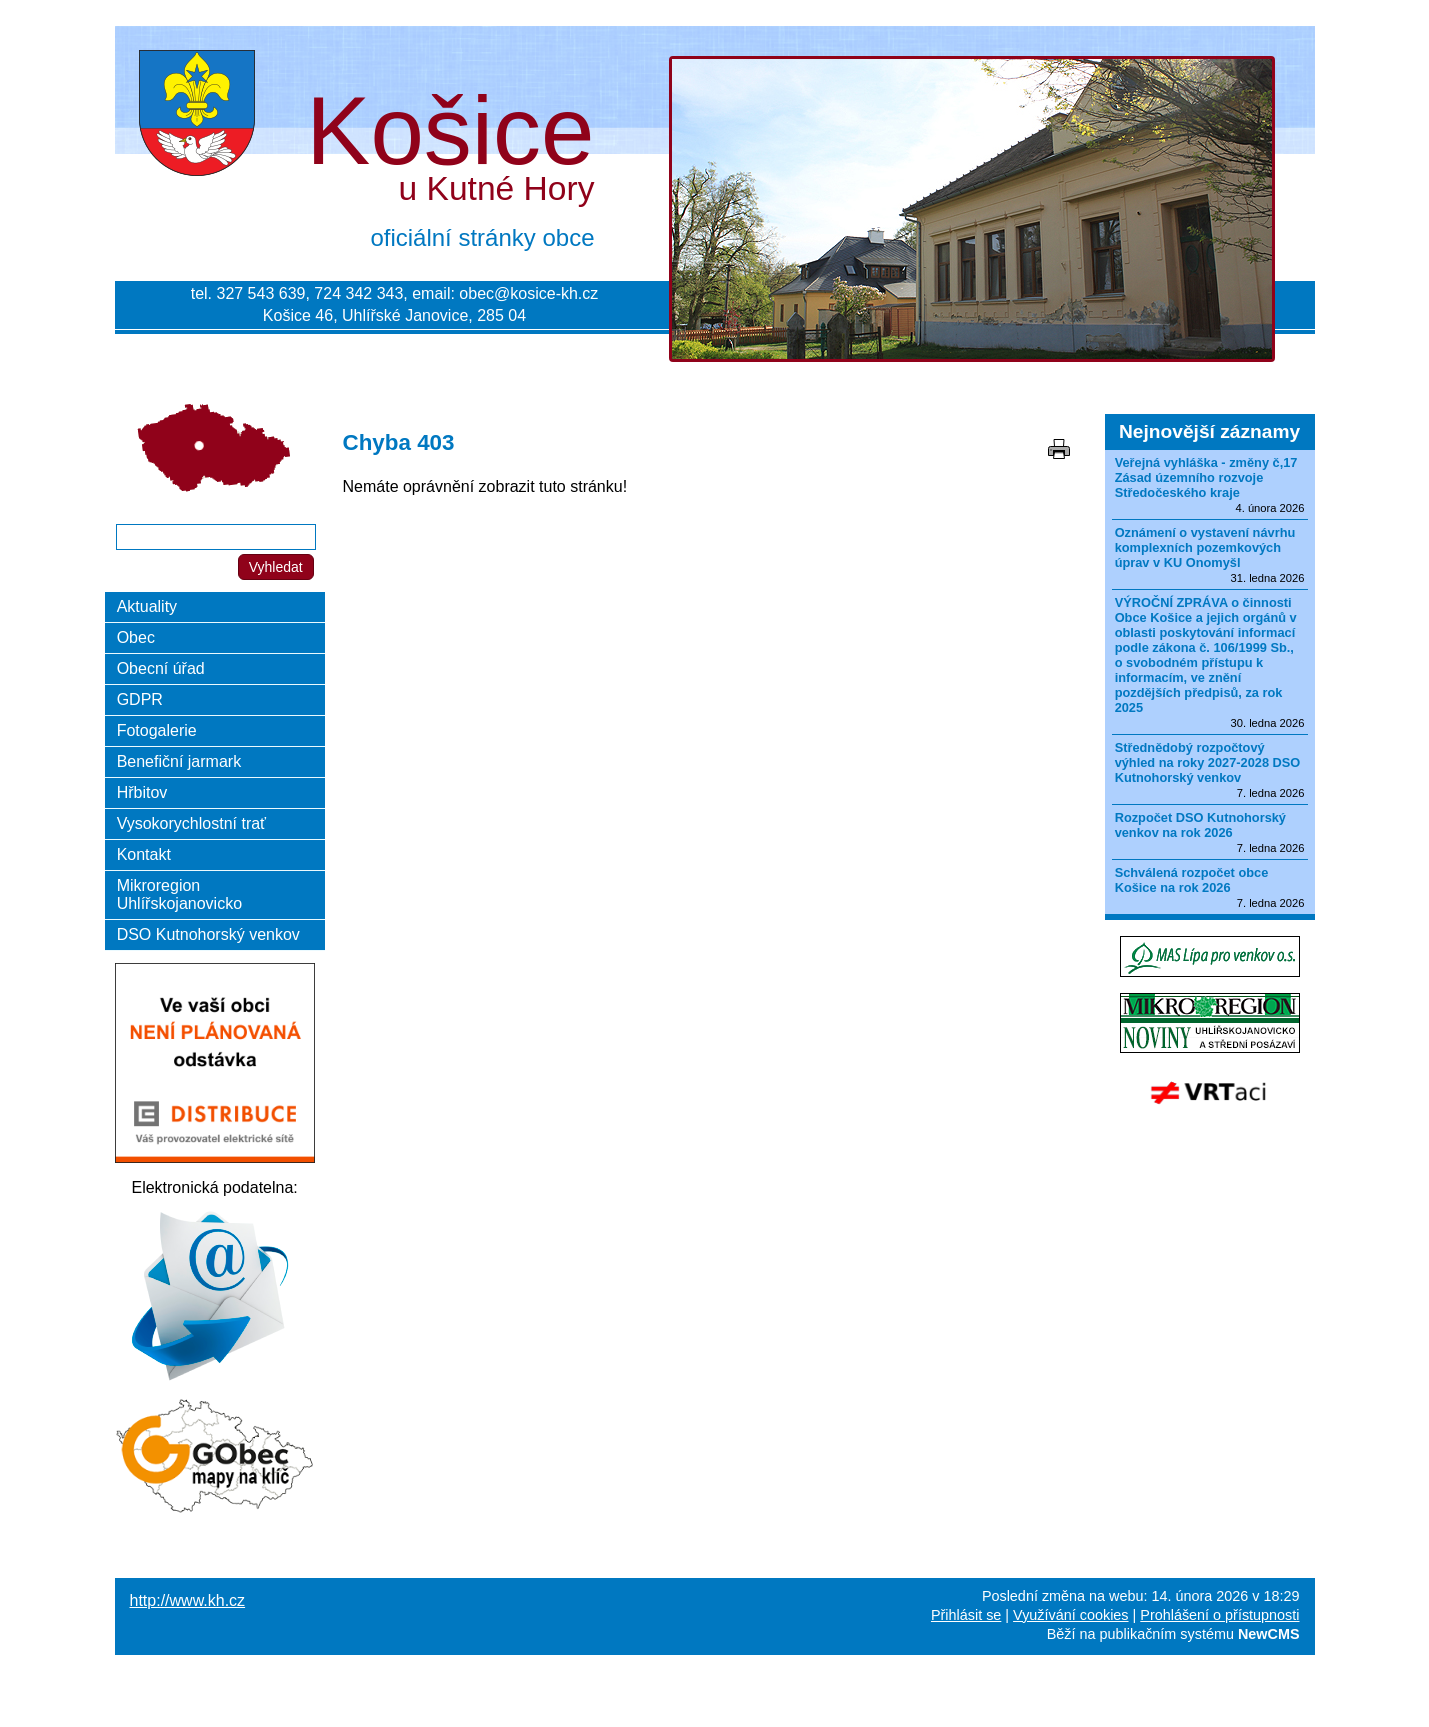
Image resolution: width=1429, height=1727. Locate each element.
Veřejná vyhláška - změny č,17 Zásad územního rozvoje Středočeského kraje (1206, 477)
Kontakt (144, 854)
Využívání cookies (1070, 1615)
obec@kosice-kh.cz (528, 293)
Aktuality (147, 606)
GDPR (140, 699)
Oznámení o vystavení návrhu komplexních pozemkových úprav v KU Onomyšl (1205, 547)
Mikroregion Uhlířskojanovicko (179, 894)
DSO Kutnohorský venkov (208, 934)
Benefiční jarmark (179, 761)
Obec (136, 637)
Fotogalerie (157, 730)
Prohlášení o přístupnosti (1219, 1615)
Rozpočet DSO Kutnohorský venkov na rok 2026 (1200, 825)
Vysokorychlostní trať (191, 823)
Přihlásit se (966, 1615)
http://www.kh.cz (188, 1600)
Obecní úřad (161, 668)
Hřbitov (142, 792)
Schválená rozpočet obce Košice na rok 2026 (1192, 880)
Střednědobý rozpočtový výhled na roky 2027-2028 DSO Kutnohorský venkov (1208, 762)
